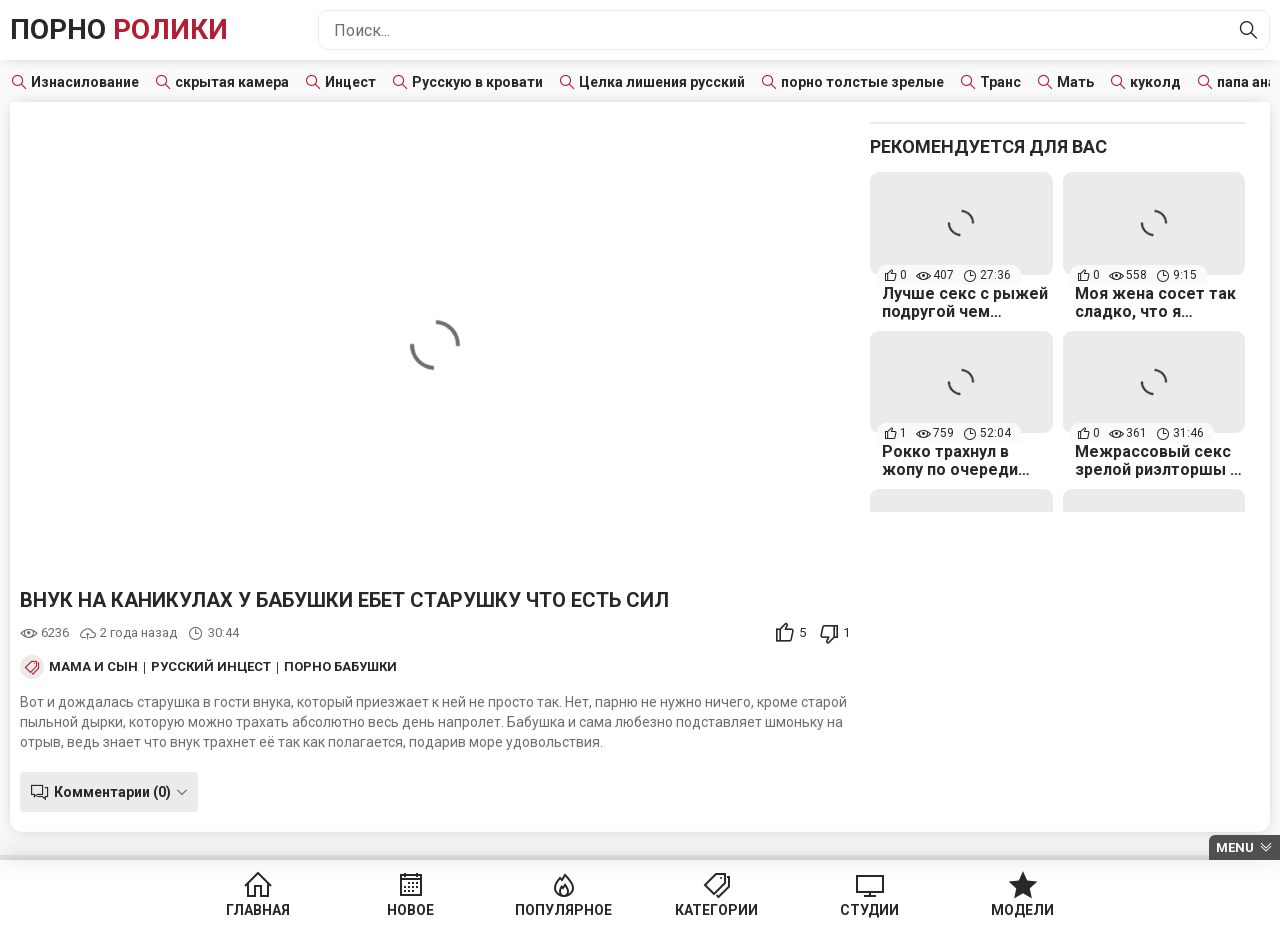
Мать (1075, 82)
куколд (1155, 82)
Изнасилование (85, 82)
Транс (1000, 82)
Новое (410, 910)
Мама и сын (93, 667)
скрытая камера (232, 82)
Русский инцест (211, 667)
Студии (869, 910)
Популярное (563, 910)
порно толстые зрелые (862, 82)
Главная (258, 910)
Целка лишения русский (662, 82)
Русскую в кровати (477, 82)
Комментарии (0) (112, 792)
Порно (119, 29)
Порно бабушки (340, 667)
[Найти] (1249, 30)
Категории (716, 910)
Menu (1235, 847)
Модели (1022, 910)
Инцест (350, 82)
